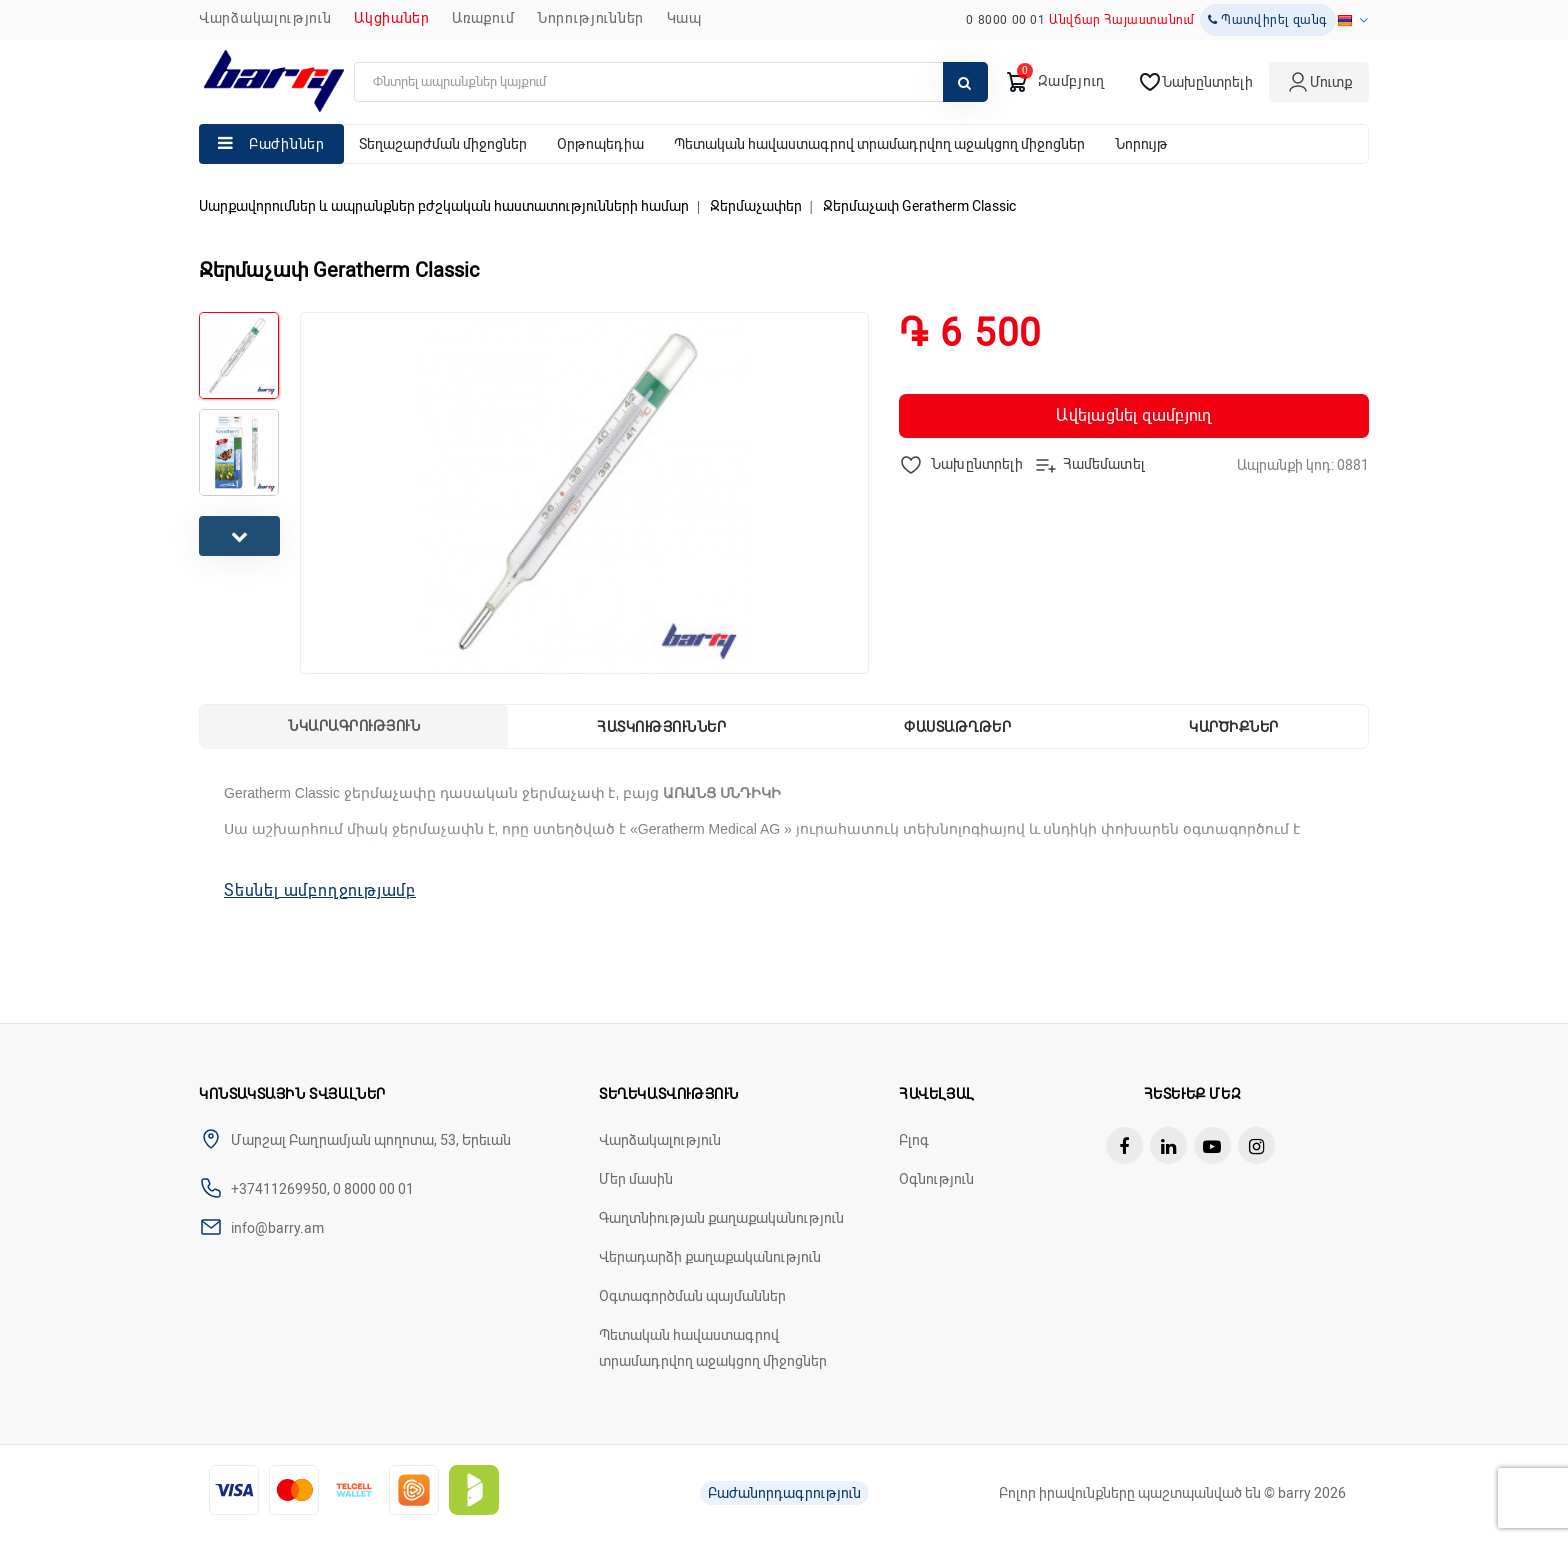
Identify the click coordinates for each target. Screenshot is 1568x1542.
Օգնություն (936, 1179)
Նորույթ (1141, 144)
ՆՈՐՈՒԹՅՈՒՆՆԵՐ (590, 18)
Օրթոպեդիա (600, 144)
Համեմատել (1089, 465)
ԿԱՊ (684, 18)
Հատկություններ (661, 727)
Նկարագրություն (354, 726)
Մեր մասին (636, 1179)
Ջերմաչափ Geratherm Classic (919, 206)
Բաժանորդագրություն (784, 1493)
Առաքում (483, 18)
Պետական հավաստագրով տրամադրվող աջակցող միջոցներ (879, 144)
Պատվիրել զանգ (1268, 20)
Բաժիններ (287, 144)
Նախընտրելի (961, 465)
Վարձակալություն (265, 18)
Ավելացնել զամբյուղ (1133, 415)
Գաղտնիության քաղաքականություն (721, 1218)
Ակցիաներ (392, 18)
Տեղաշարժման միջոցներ (443, 144)
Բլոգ (914, 1140)
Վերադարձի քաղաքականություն (710, 1257)
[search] (671, 82)
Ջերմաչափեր (756, 206)
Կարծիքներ (1234, 727)
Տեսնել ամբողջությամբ (320, 890)
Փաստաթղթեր (957, 727)
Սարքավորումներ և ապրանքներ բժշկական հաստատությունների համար (444, 206)
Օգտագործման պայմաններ (692, 1296)
